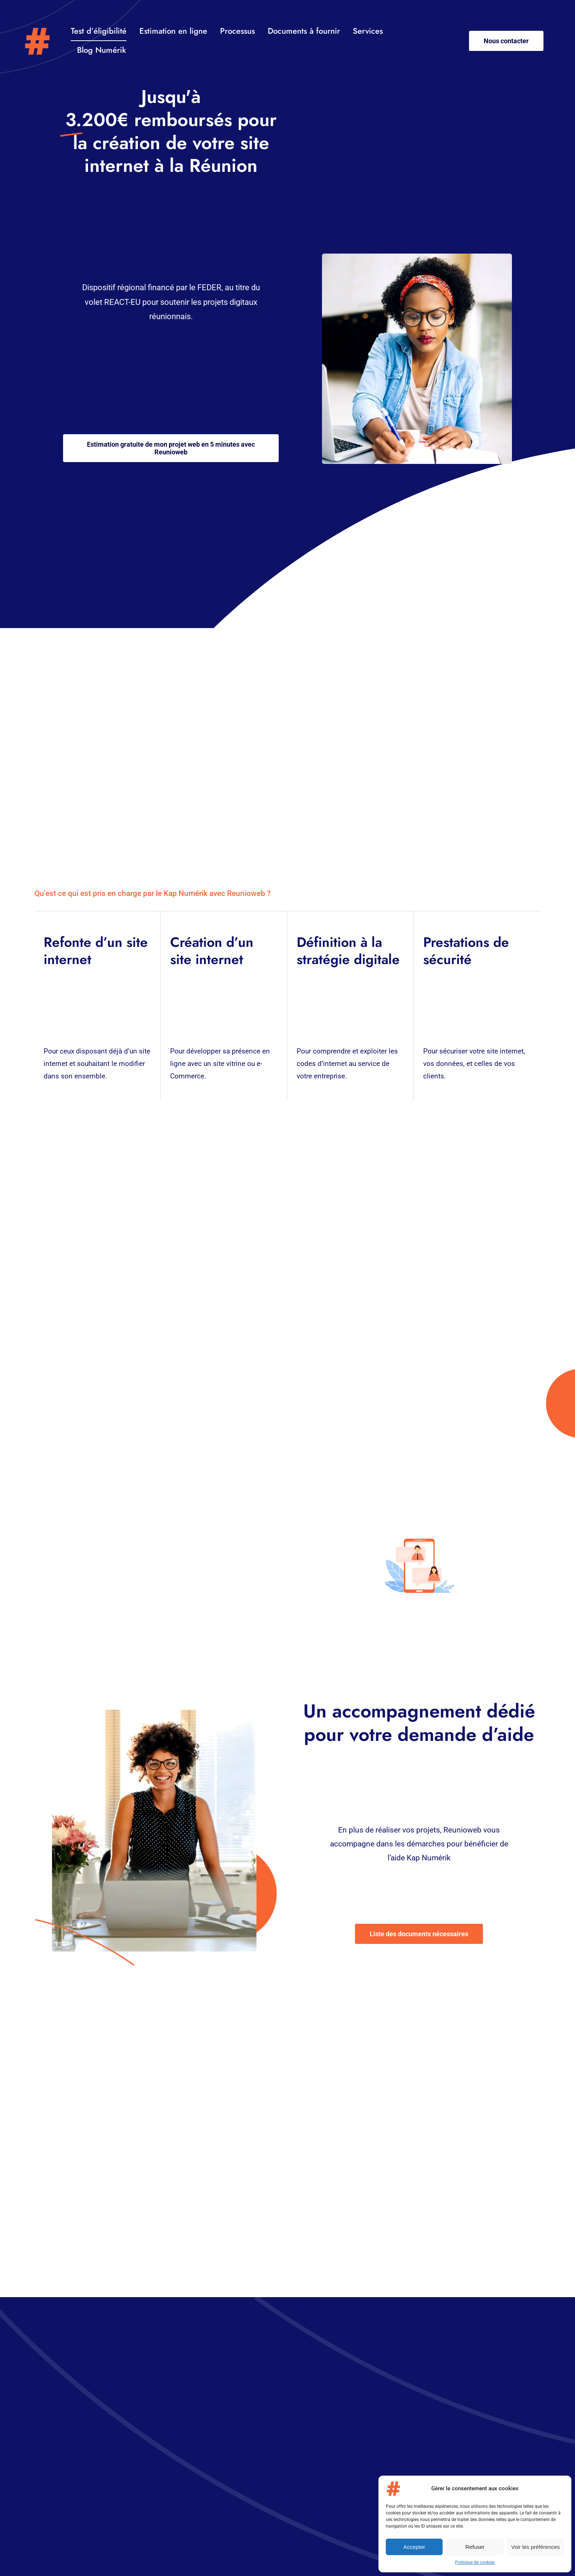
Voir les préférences (535, 2547)
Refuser (475, 2547)
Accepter (414, 2547)
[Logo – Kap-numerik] (37, 30)
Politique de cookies (475, 2562)
